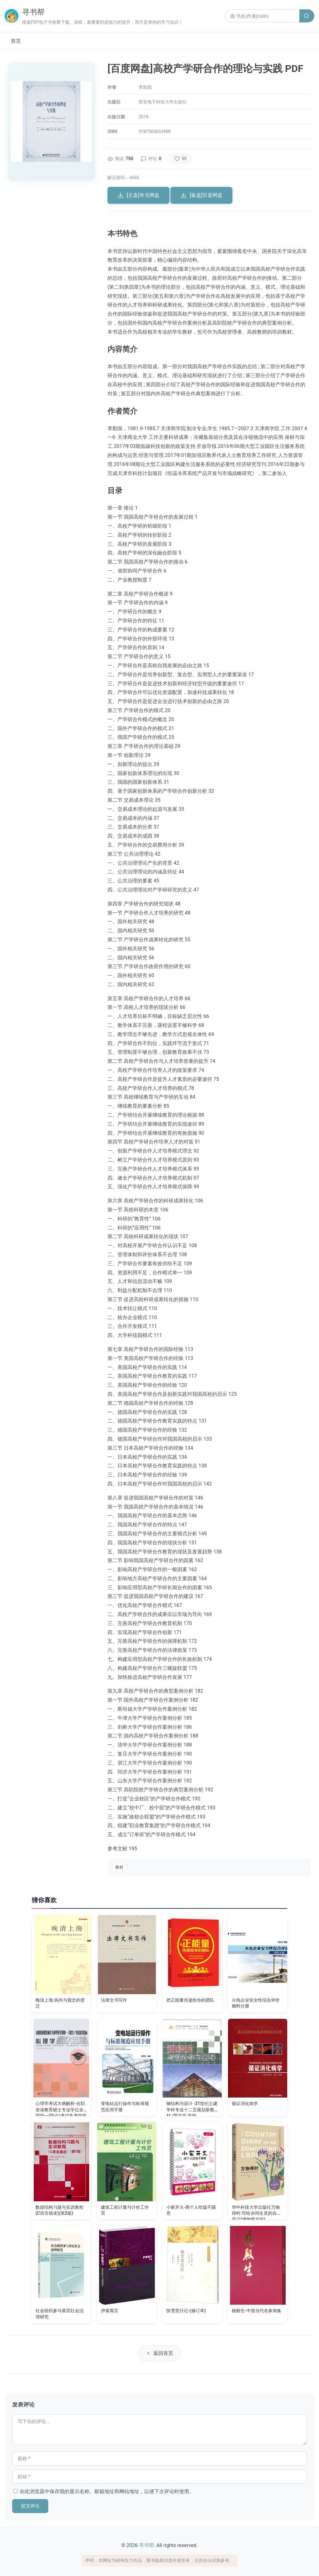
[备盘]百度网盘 (201, 195)
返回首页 (159, 2353)
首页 (16, 41)
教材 (119, 1867)
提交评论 (30, 2505)
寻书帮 (33, 12)
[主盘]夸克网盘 (138, 195)
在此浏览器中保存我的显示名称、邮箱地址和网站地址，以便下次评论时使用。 (107, 2491)
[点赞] (180, 159)
